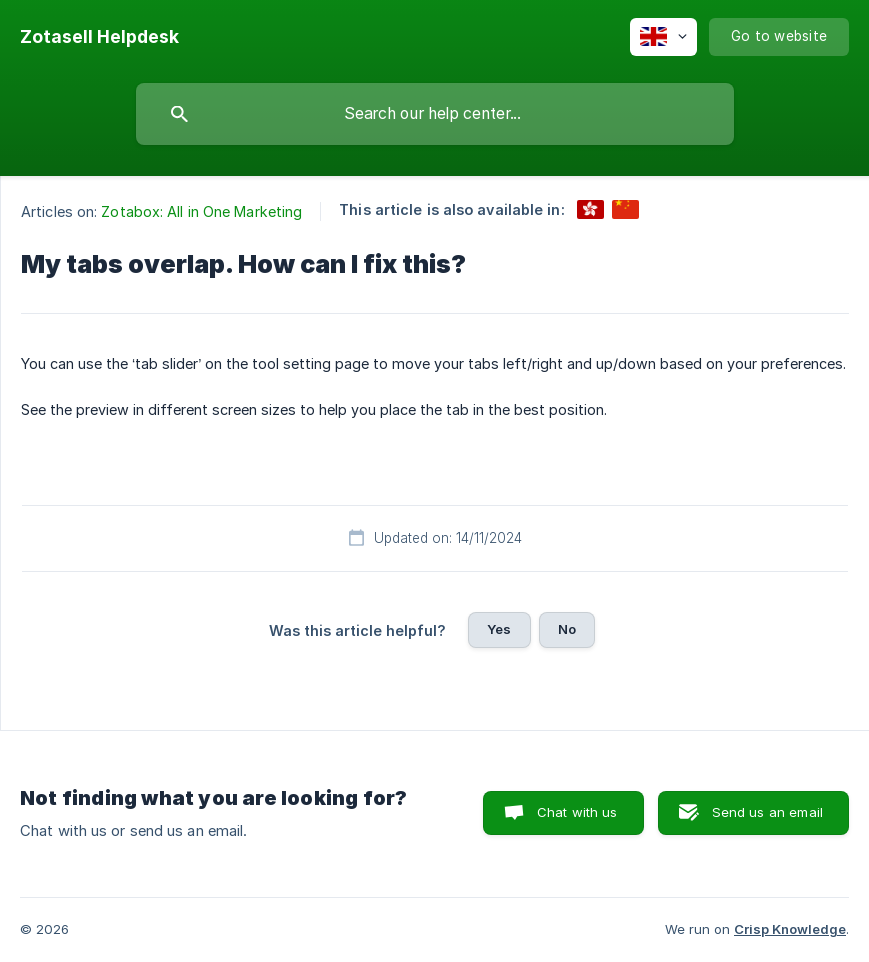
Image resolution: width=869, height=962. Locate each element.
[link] (590, 209)
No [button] (567, 629)
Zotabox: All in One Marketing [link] (201, 211)
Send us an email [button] (767, 812)
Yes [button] (499, 629)
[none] (99, 37)
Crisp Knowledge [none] (790, 929)
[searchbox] (435, 114)
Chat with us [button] (577, 812)
